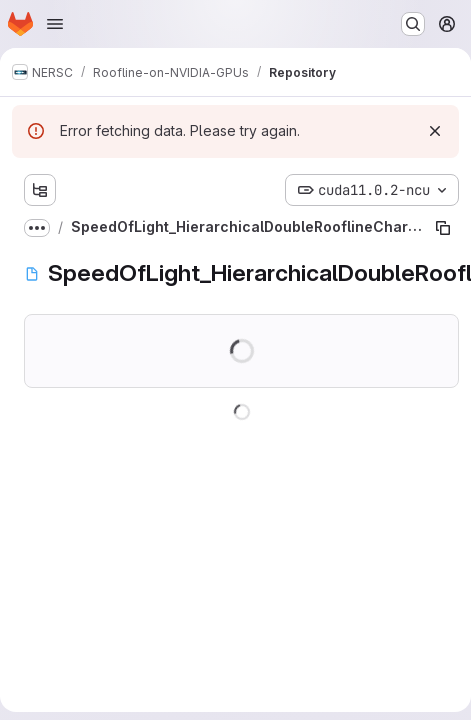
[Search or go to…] (413, 24)
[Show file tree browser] (40, 190)
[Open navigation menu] (55, 24)
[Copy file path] (443, 228)
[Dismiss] (435, 131)
